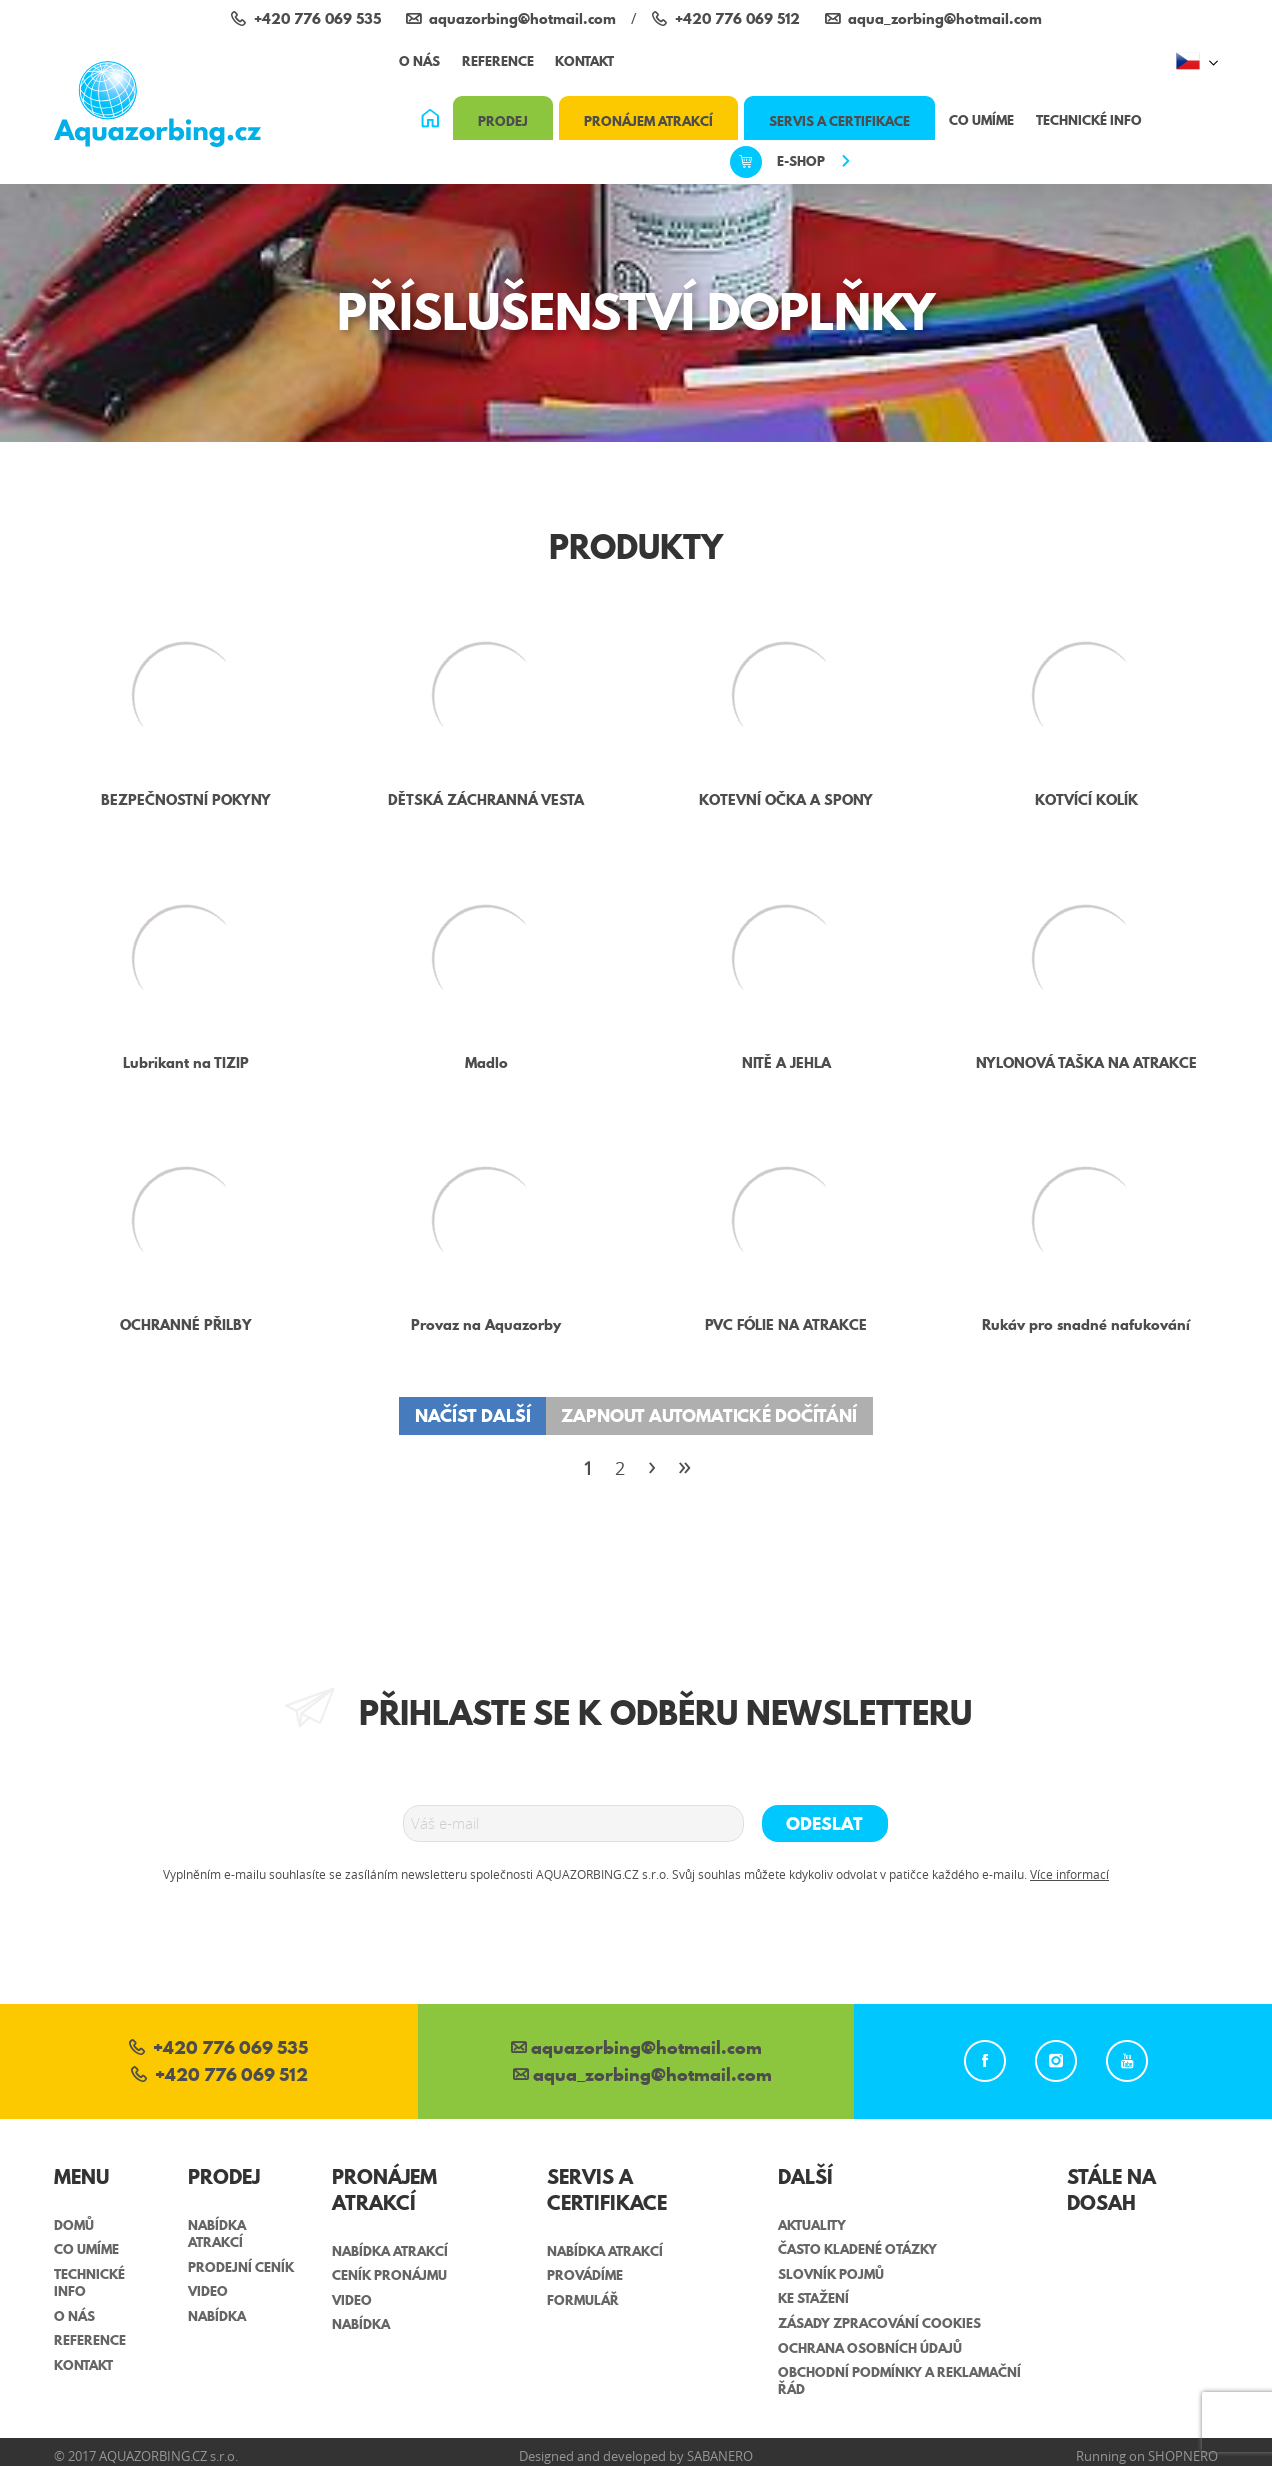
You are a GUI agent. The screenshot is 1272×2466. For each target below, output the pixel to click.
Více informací (1069, 1874)
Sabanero (720, 2456)
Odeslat (824, 1823)
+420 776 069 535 (218, 2049)
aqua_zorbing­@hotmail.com (642, 2076)
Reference (498, 61)
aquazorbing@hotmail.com (636, 2049)
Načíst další (473, 1415)
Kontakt (584, 61)
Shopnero (1183, 2456)
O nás (419, 61)
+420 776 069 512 (219, 2076)
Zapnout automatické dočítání (709, 1415)
